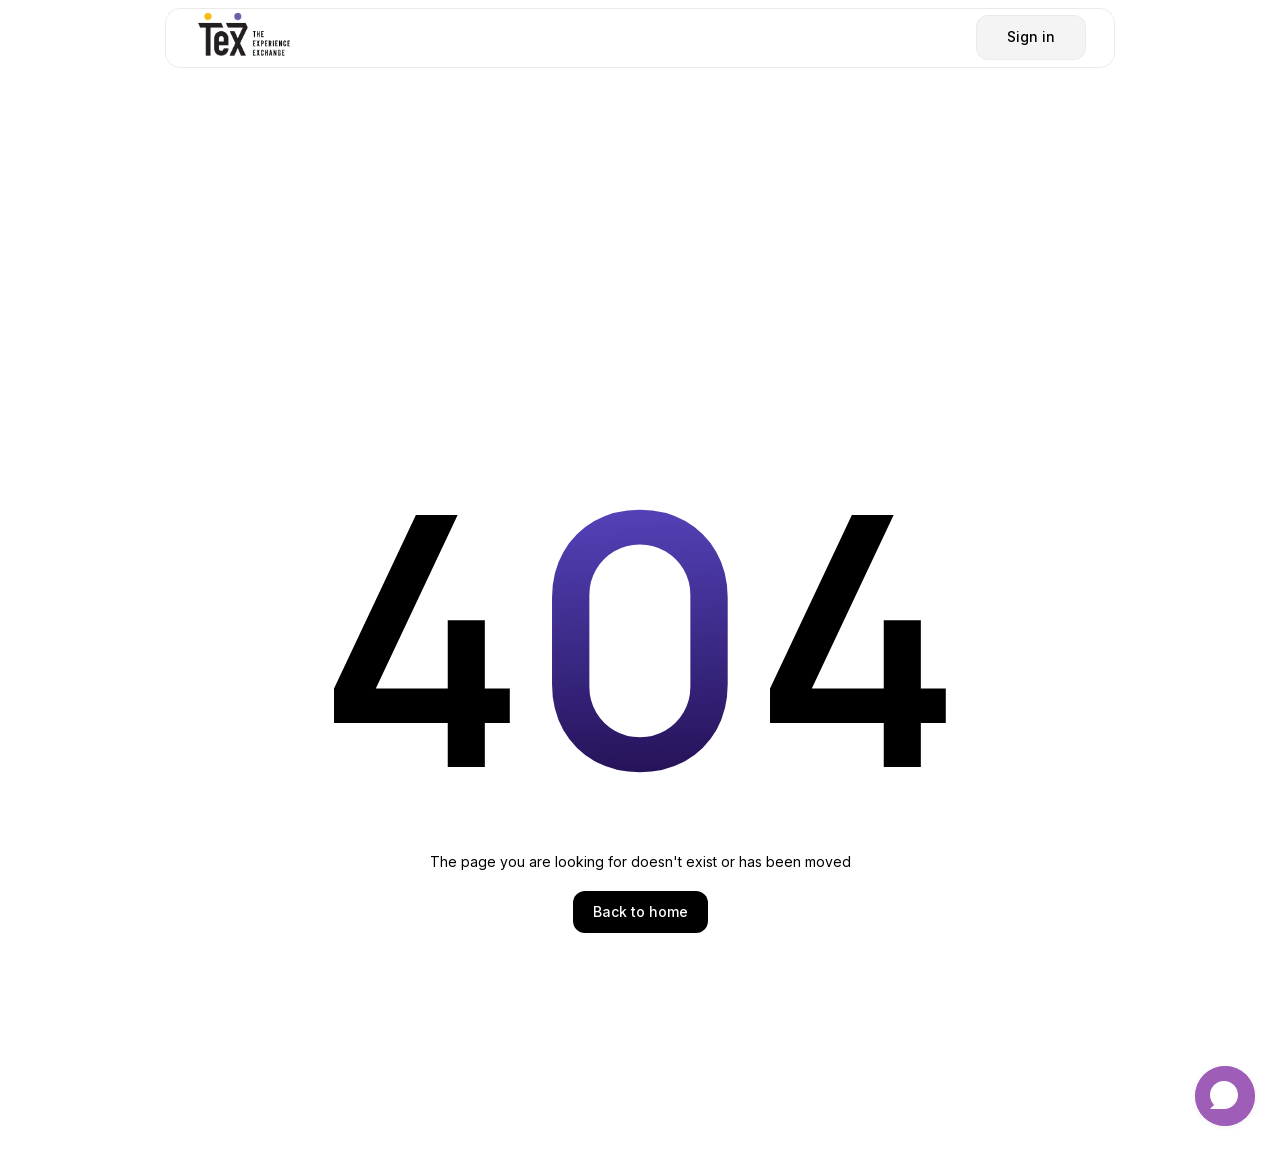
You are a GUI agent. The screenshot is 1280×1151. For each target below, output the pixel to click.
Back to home (640, 911)
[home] (244, 37)
